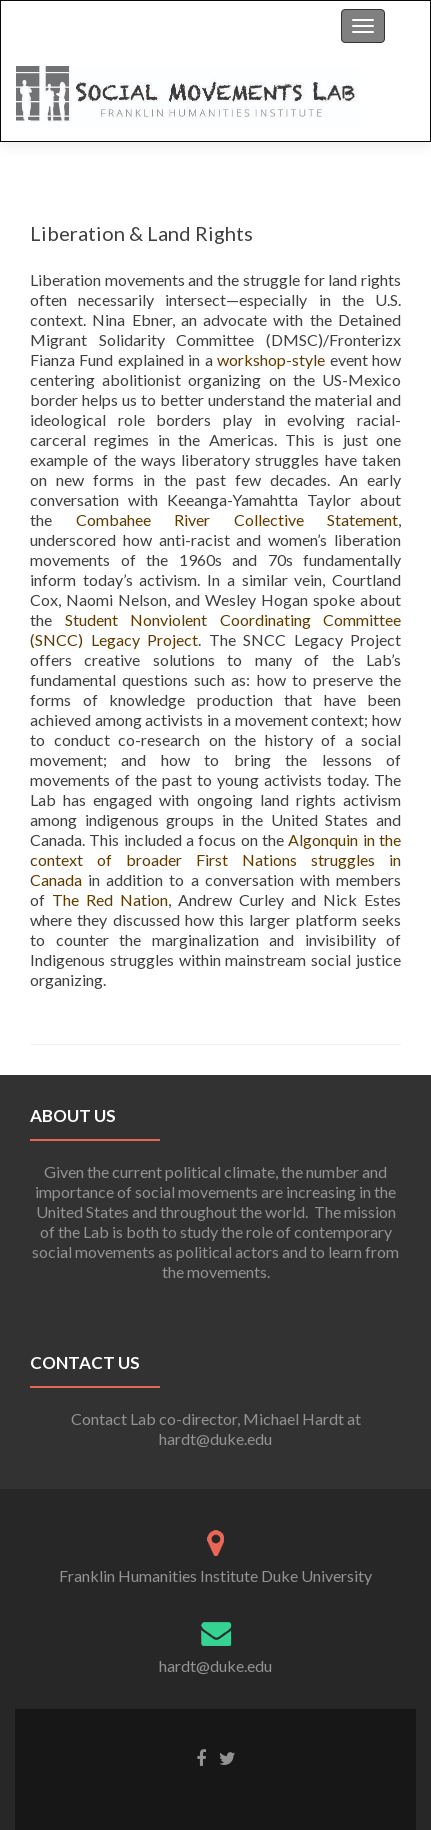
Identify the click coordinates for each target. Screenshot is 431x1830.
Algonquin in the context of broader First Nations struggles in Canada (215, 859)
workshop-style (271, 359)
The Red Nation (110, 899)
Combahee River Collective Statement (237, 519)
